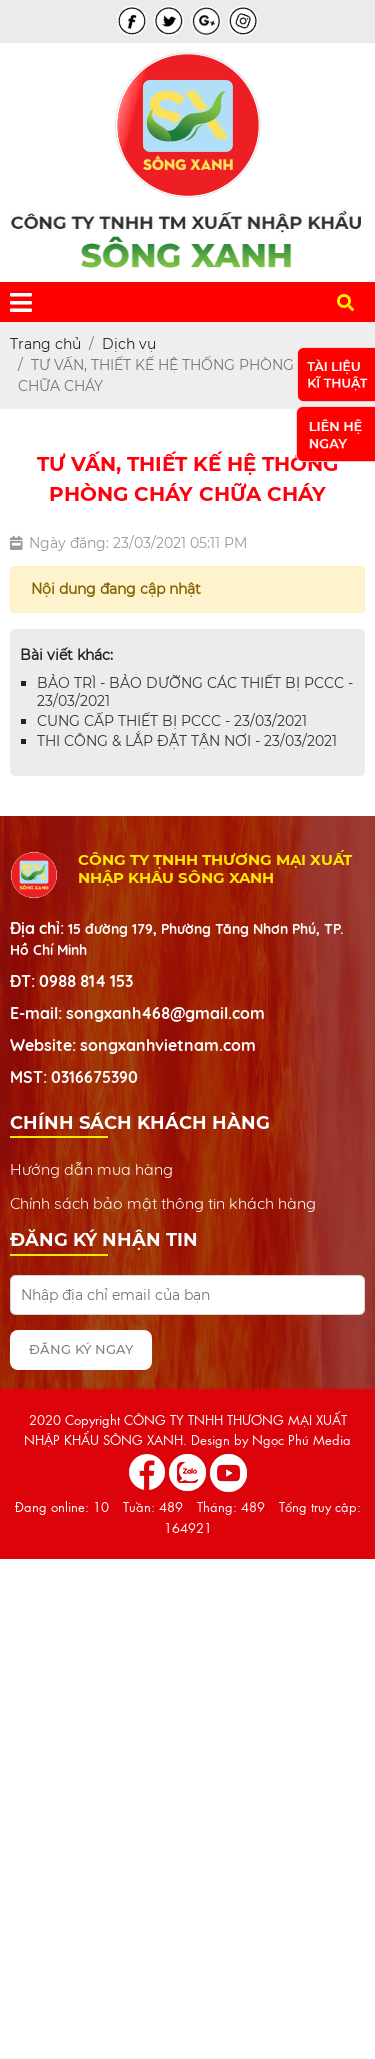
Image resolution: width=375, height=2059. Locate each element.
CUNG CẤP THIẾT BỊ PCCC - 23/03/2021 (172, 721)
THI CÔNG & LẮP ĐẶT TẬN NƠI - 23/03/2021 (187, 741)
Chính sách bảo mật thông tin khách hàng (163, 1203)
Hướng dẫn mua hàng (91, 1169)
